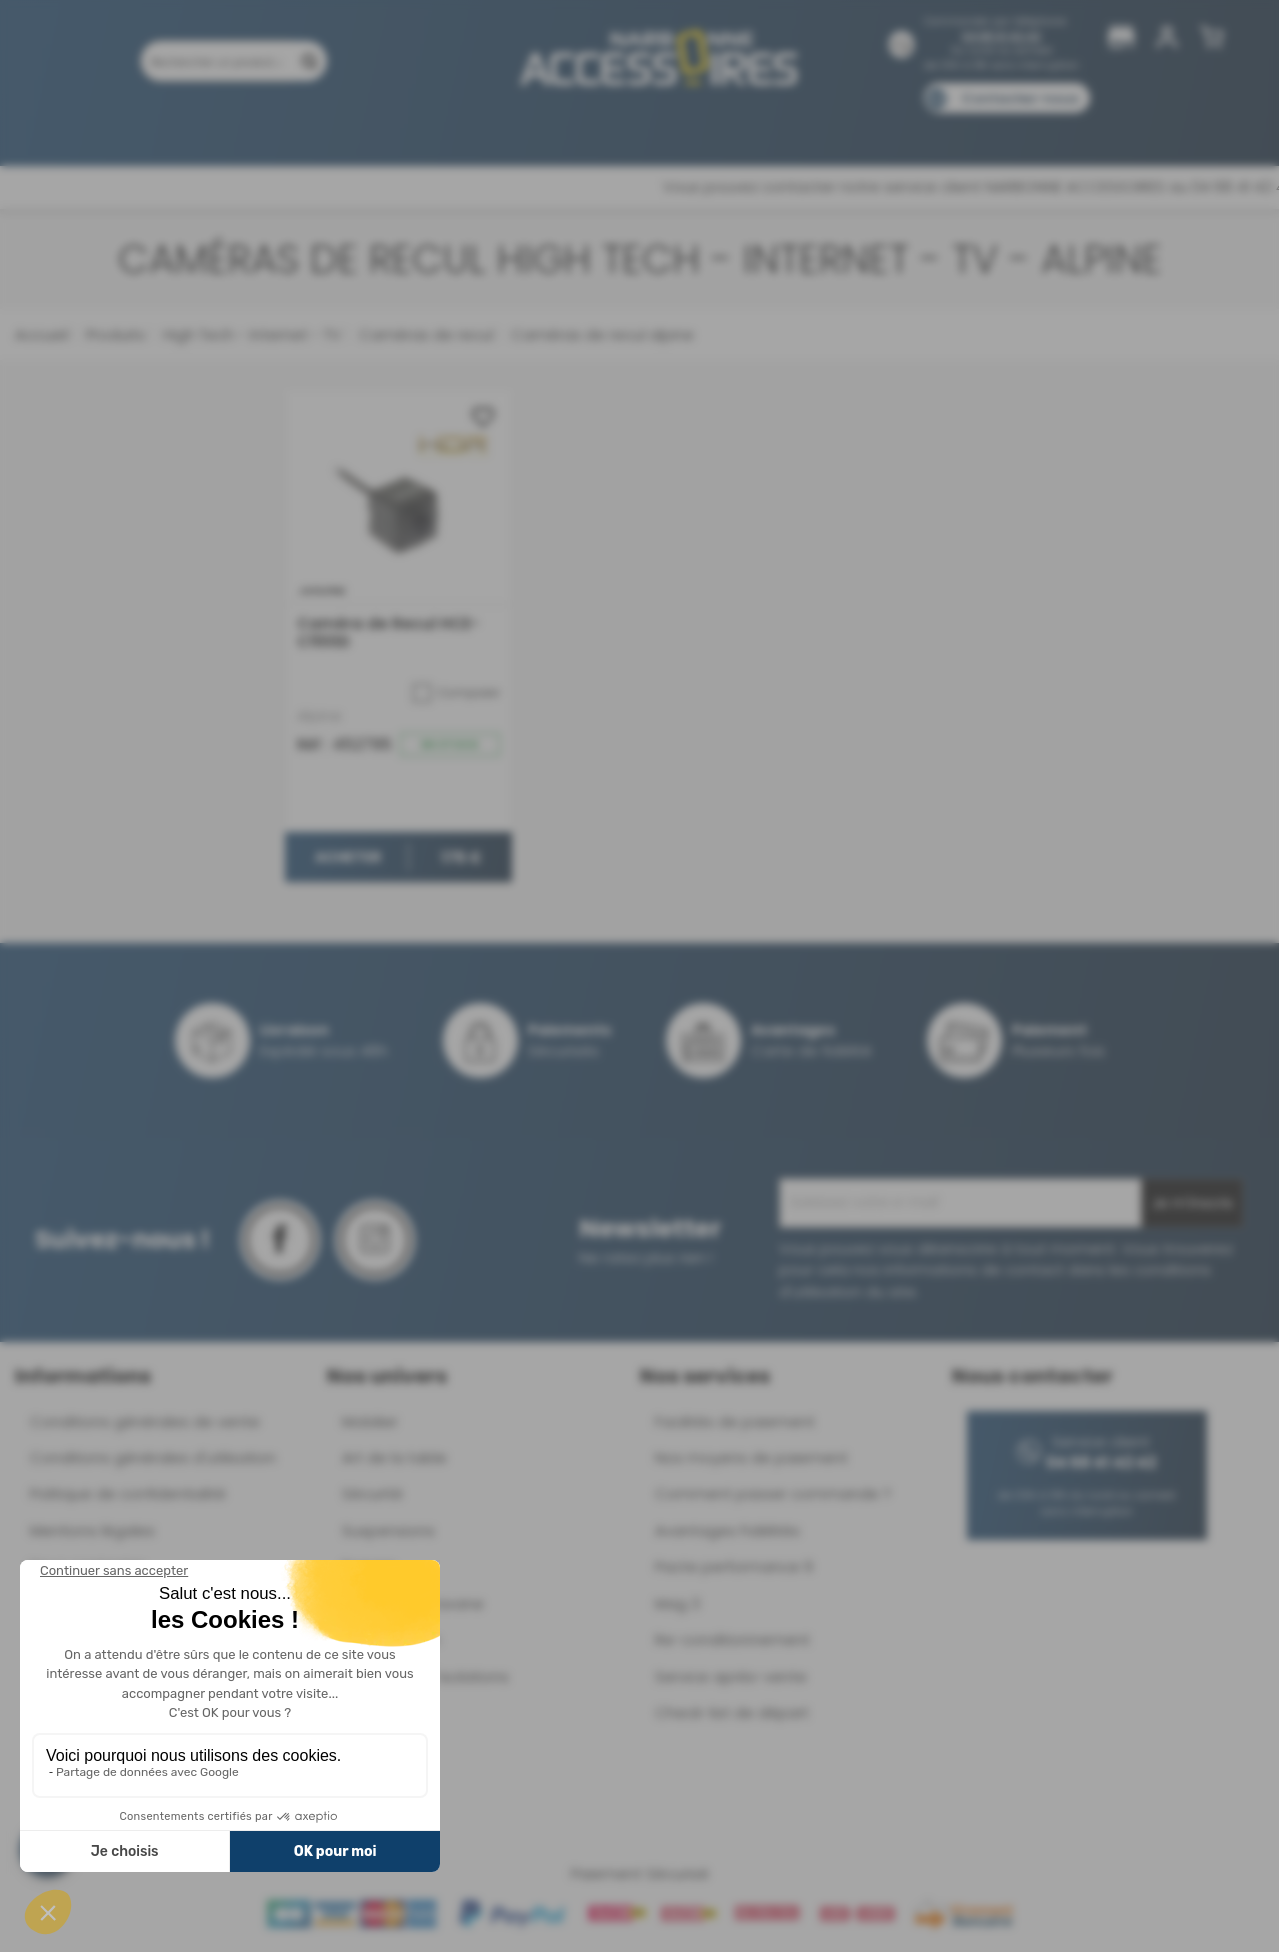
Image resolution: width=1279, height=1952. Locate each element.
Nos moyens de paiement (751, 1457)
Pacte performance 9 (734, 1566)
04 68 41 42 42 (1001, 36)
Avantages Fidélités (727, 1530)
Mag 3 (677, 1603)
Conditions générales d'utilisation (153, 1457)
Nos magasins (568, 127)
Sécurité (372, 1493)
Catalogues (919, 127)
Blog (1006, 127)
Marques (677, 127)
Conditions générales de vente (145, 1421)
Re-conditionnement (732, 1639)
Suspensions (388, 1530)
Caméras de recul (424, 334)
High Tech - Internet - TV (250, 334)
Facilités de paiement (735, 1421)
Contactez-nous (1020, 98)
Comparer (456, 693)
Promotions (239, 127)
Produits (137, 127)
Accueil (41, 334)
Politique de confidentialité (128, 1493)
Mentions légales (92, 1530)
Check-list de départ (732, 1712)
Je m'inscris (1192, 1203)
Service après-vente (731, 1676)
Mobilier (370, 1421)
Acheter (347, 858)
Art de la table (394, 1457)
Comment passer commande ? (773, 1493)
